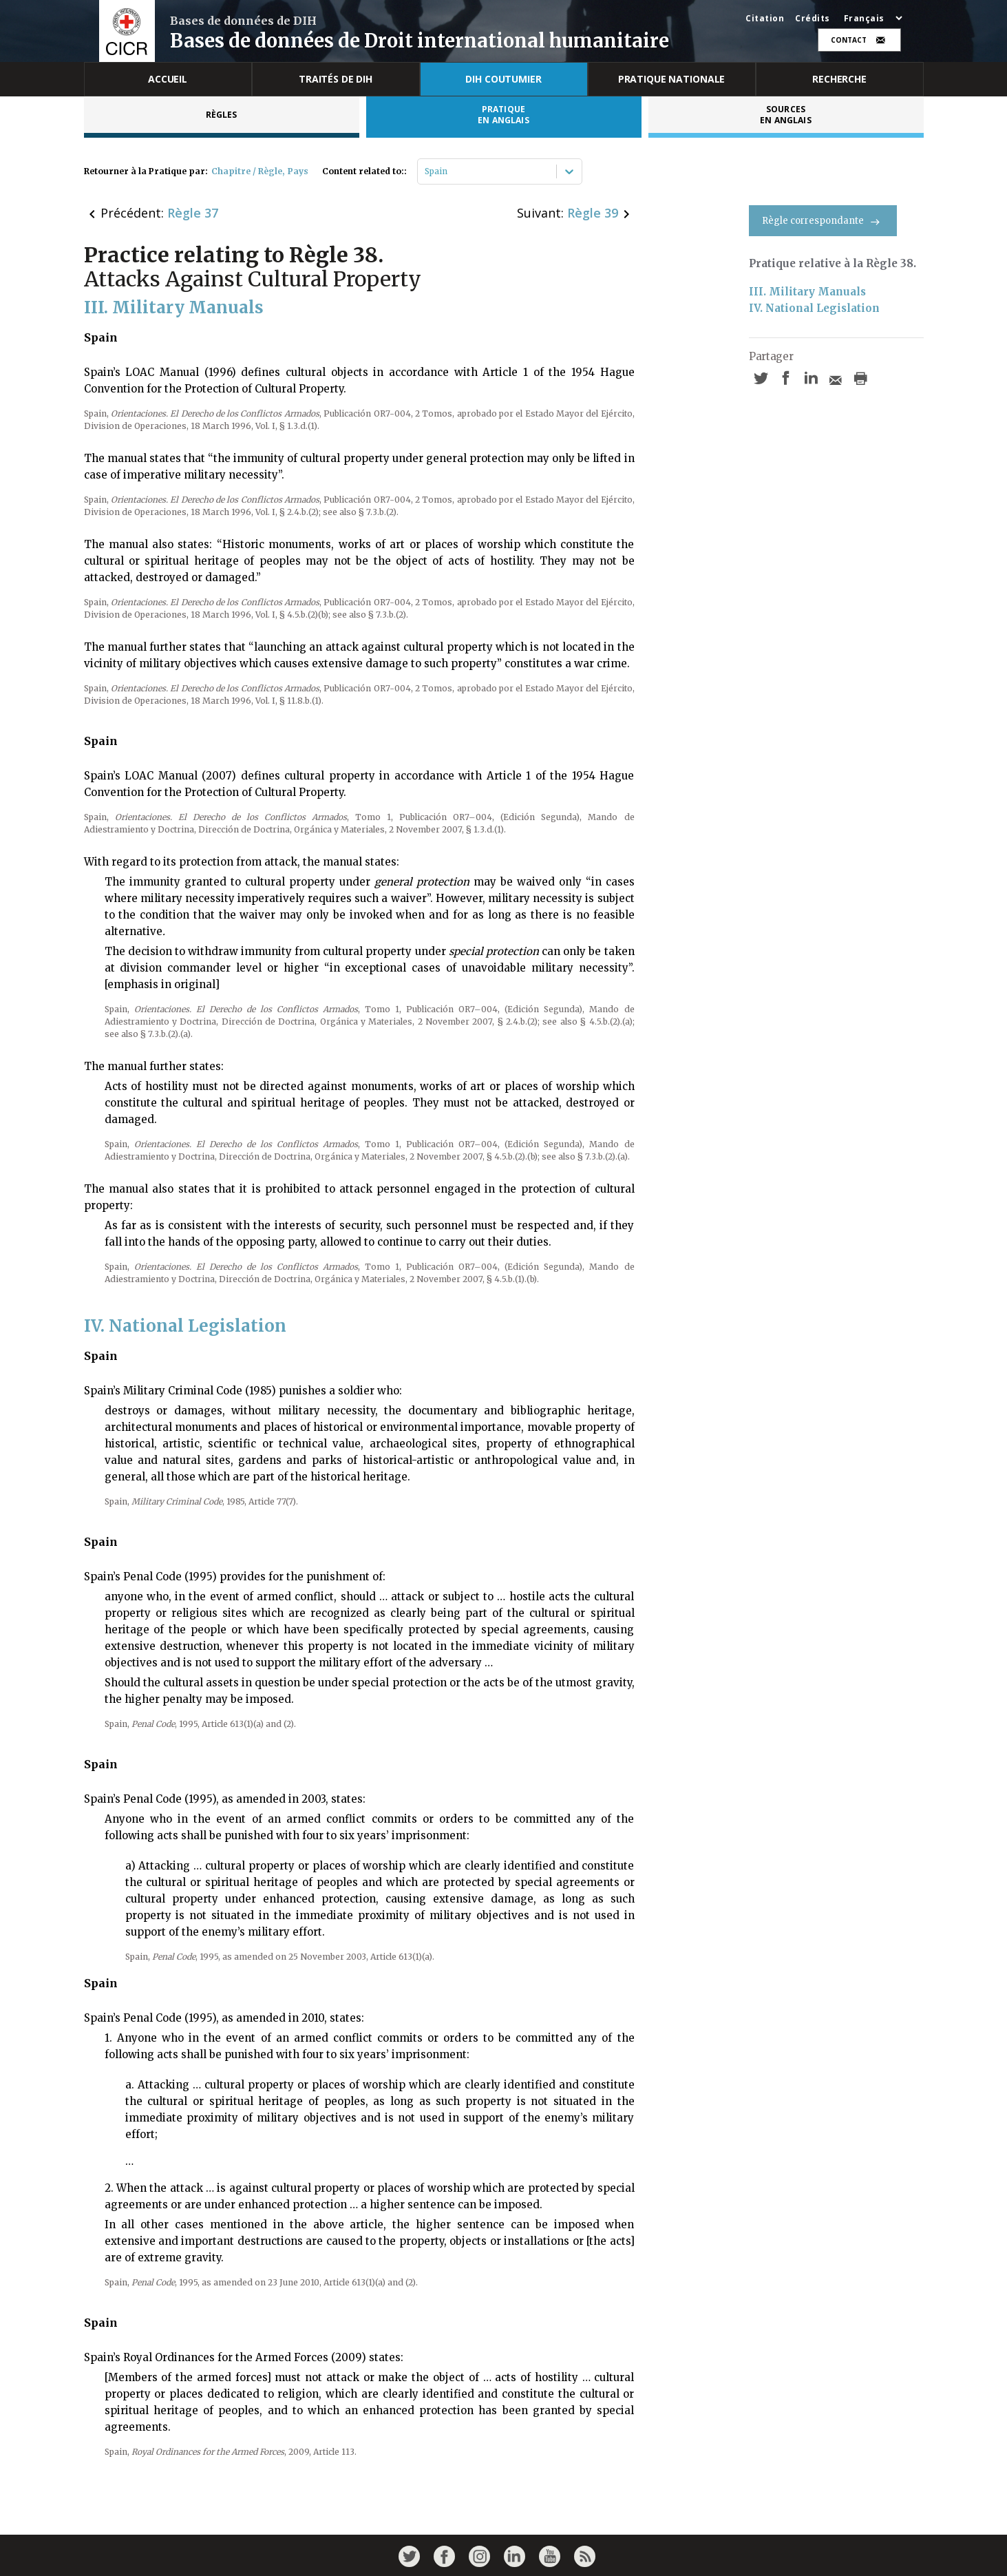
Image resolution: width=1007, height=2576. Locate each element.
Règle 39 (592, 213)
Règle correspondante (823, 221)
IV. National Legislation (814, 308)
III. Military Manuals (807, 291)
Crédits (812, 18)
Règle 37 (192, 213)
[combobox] (426, 171)
